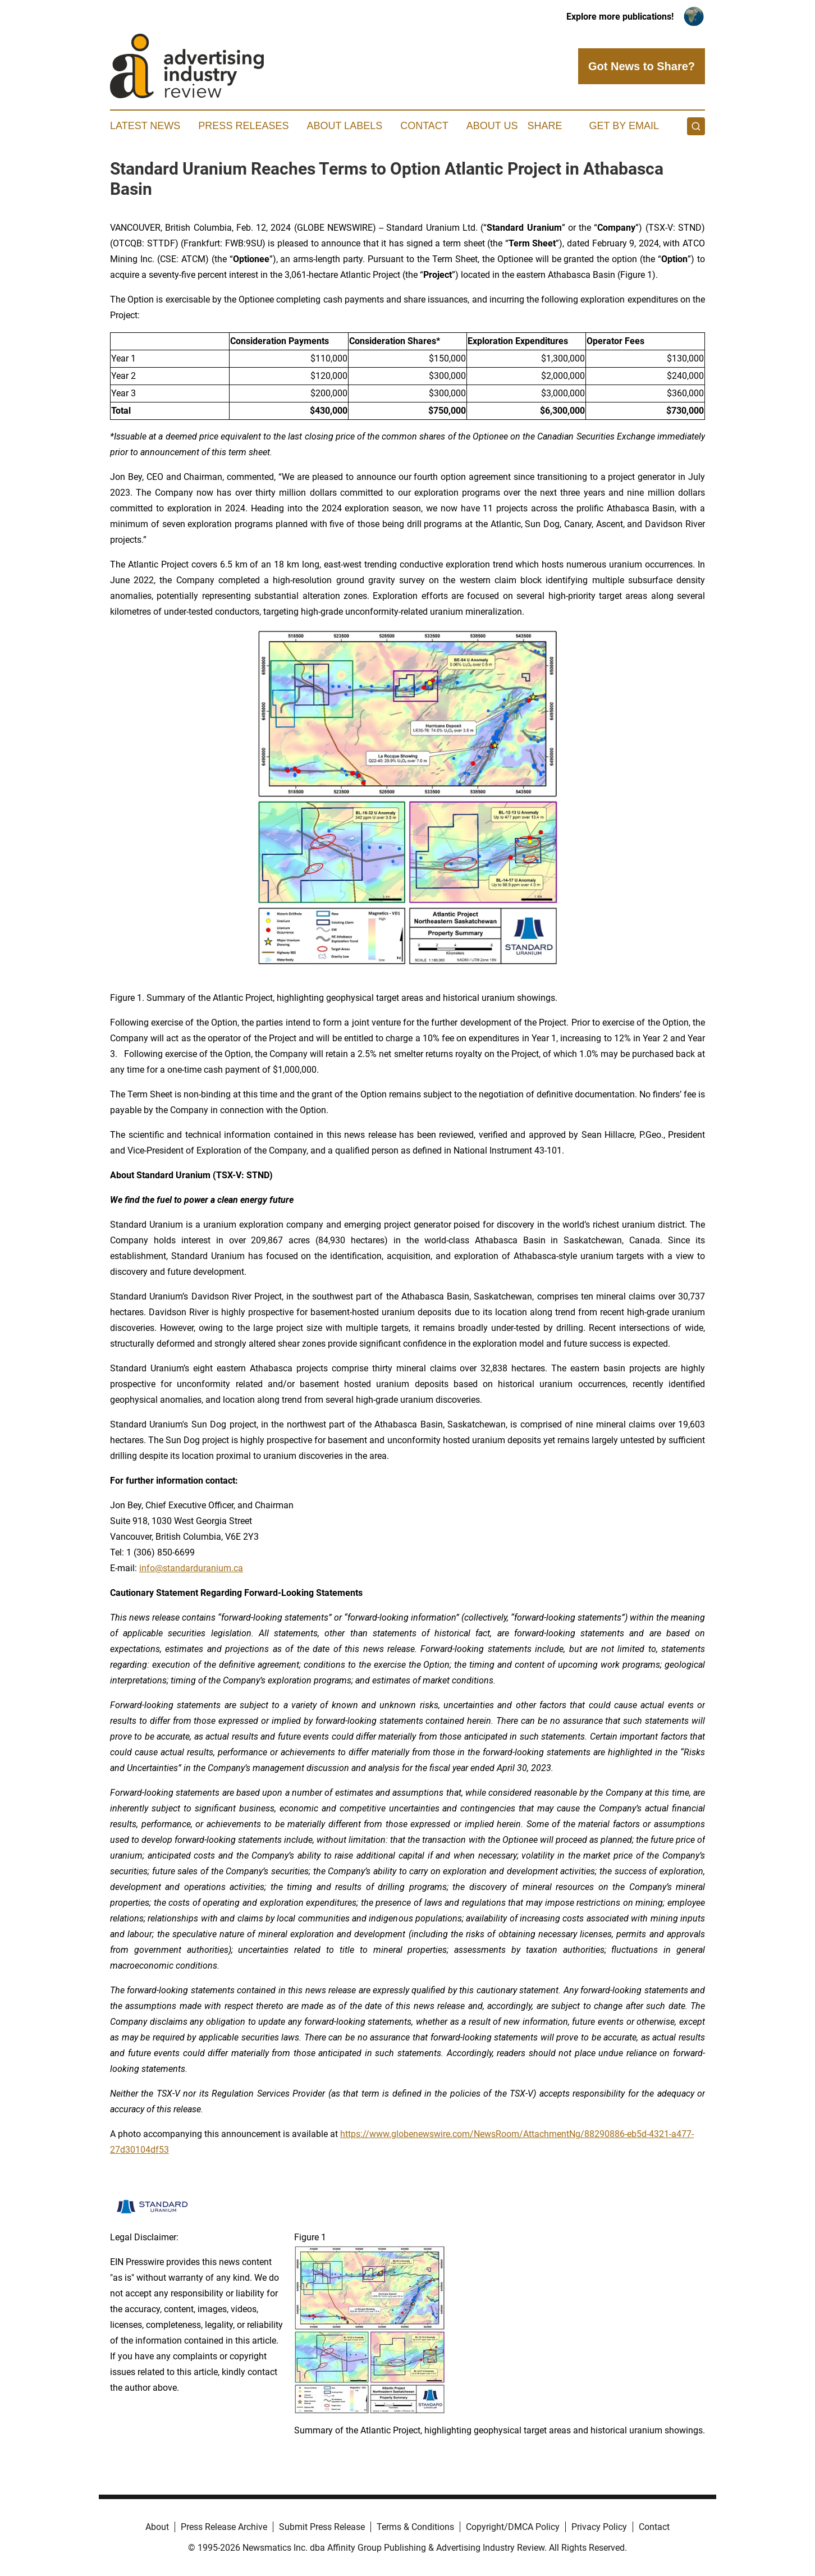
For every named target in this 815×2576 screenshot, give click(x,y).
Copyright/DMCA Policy (513, 2527)
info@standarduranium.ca (191, 1568)
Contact (424, 125)
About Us (492, 125)
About (157, 2527)
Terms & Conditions (415, 2527)
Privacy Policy (599, 2527)
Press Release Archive (224, 2527)
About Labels (344, 125)
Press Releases (243, 125)
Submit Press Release (322, 2527)
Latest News (145, 125)
